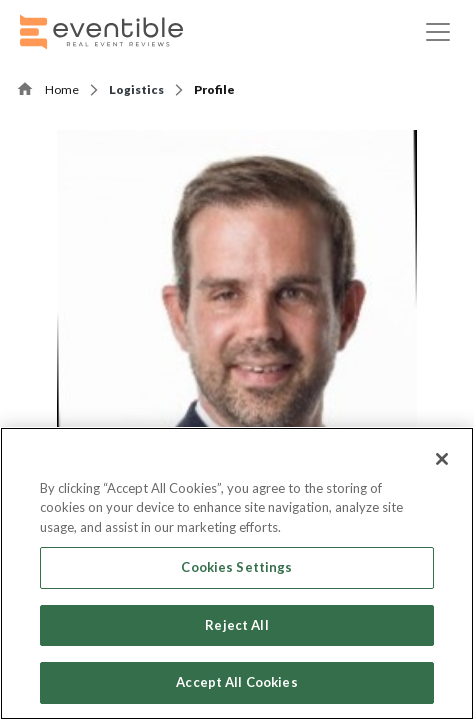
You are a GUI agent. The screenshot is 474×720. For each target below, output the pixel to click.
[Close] (442, 459)
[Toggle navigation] (438, 32)
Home (62, 89)
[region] (237, 573)
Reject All (236, 625)
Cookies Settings (236, 567)
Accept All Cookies (236, 682)
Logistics (136, 89)
